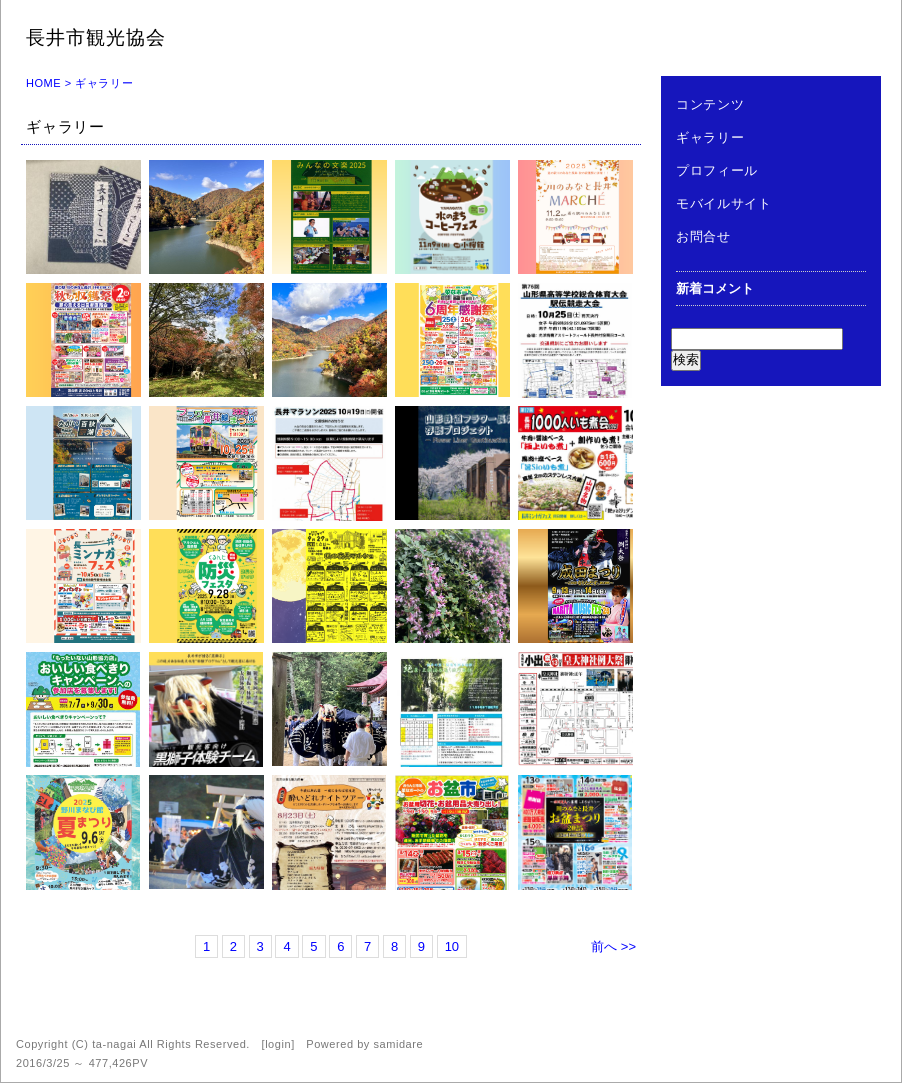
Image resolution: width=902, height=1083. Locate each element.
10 (452, 946)
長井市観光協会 (96, 37)
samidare (398, 1044)
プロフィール (717, 170)
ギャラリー (710, 137)
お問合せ (703, 236)
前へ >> (613, 946)
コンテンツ (710, 104)
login (278, 1044)
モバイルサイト (724, 203)
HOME (43, 83)
